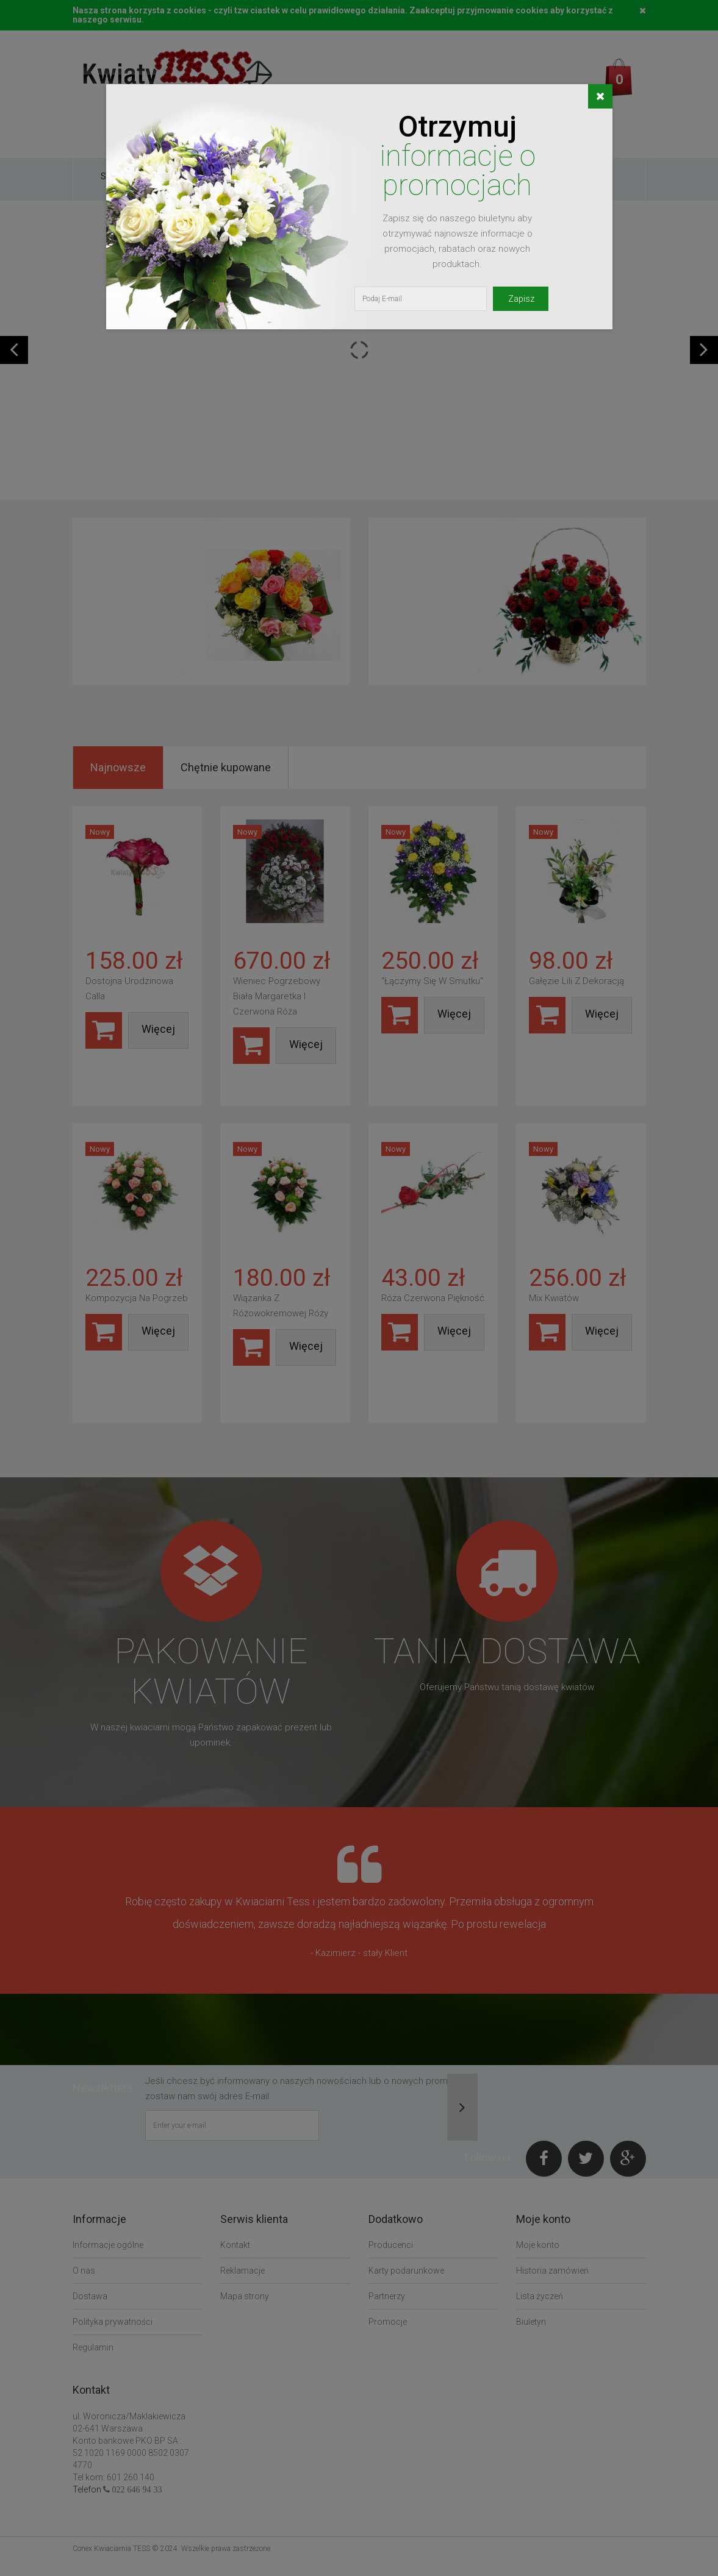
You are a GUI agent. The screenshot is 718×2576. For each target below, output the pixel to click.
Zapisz (521, 299)
